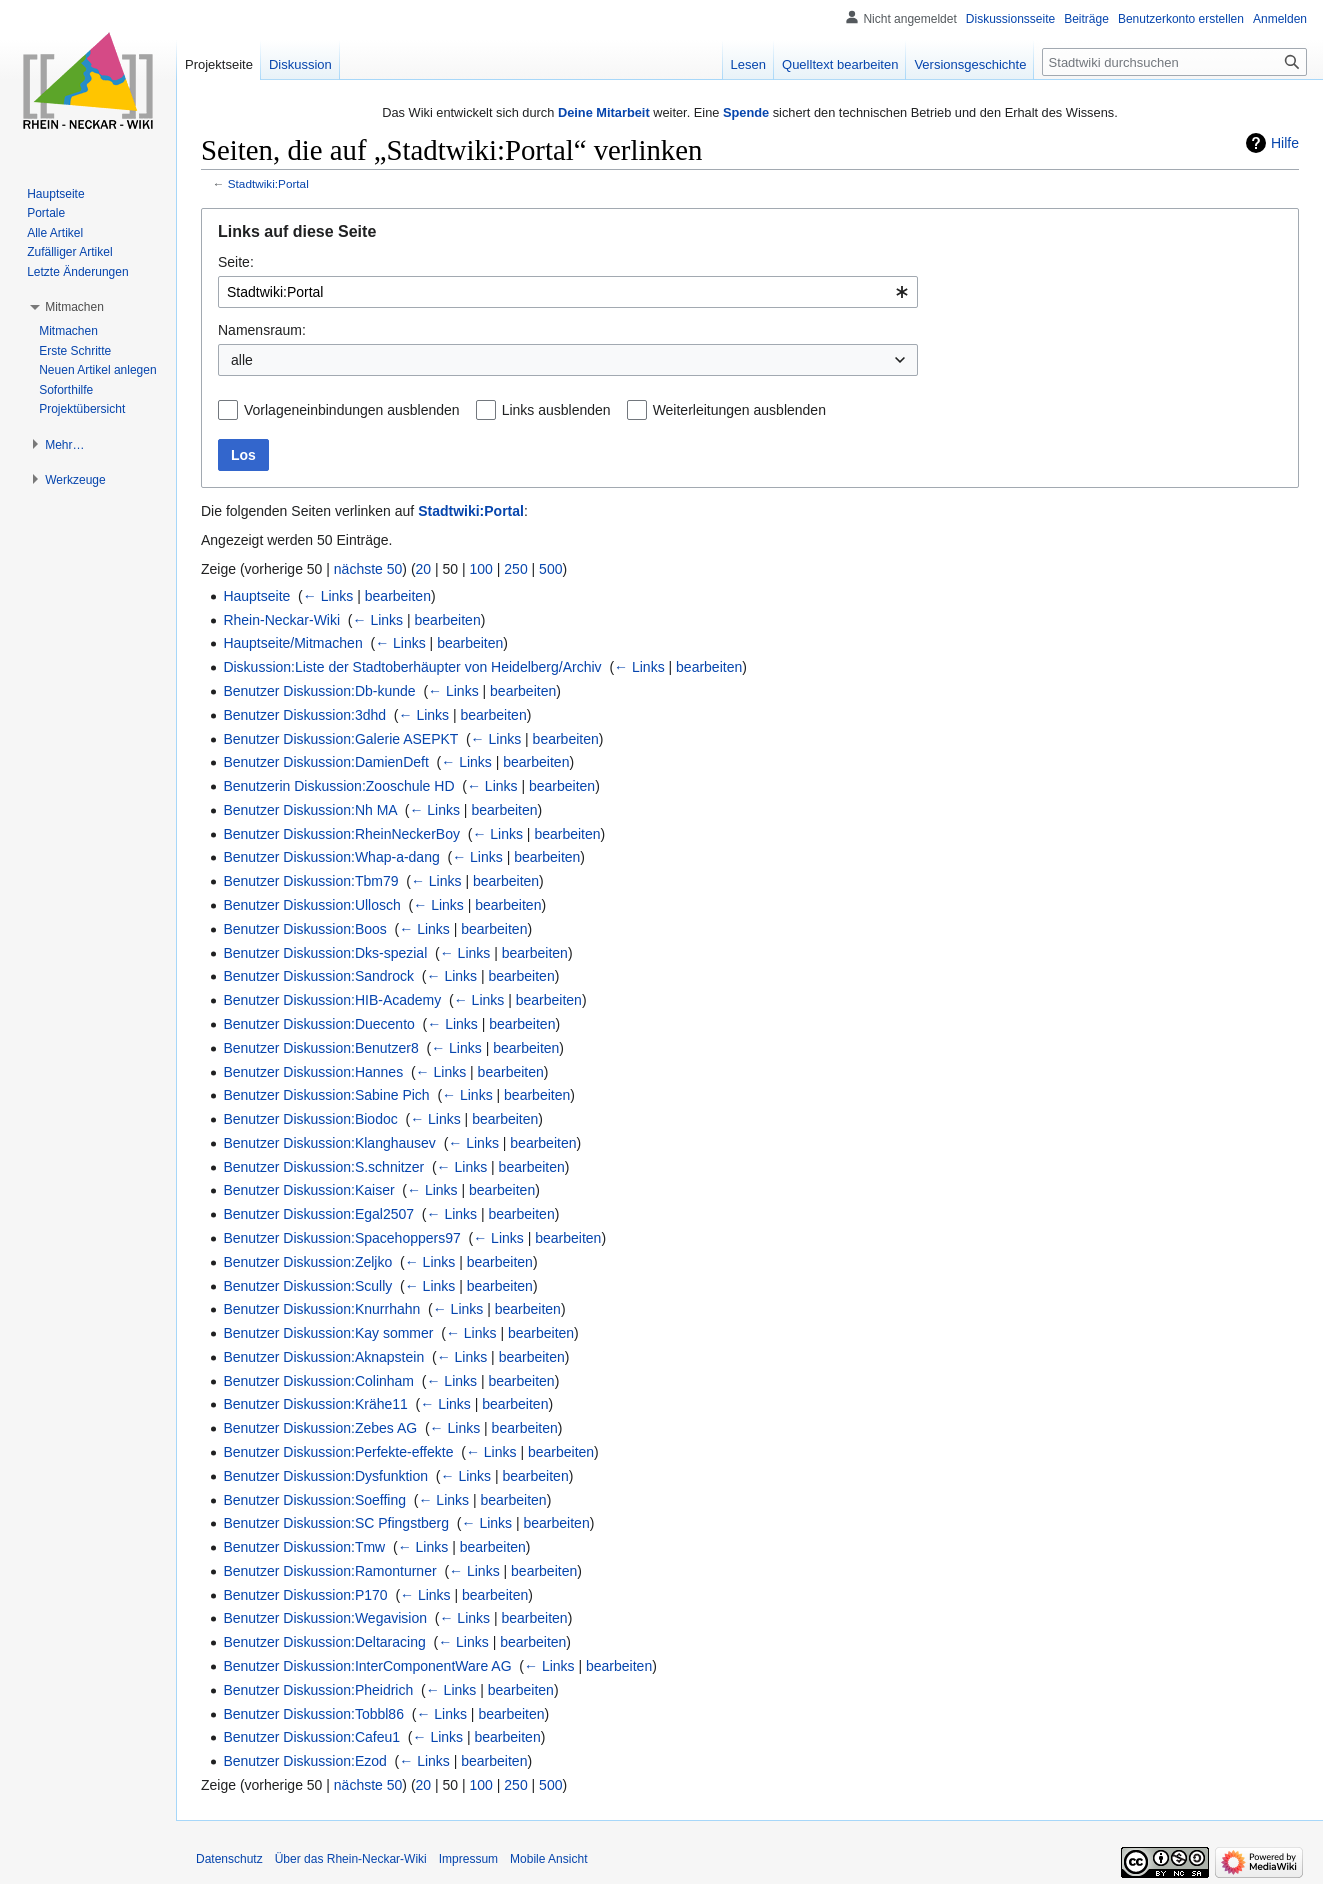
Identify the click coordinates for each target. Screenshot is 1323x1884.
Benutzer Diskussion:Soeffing (314, 1500)
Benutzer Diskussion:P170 (305, 1595)
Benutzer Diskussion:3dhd (304, 715)
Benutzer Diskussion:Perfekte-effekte (338, 1452)
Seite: (236, 262)
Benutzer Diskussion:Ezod (304, 1761)
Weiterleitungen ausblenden (739, 410)
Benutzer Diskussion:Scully (307, 1286)
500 (550, 569)
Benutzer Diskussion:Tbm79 (310, 881)
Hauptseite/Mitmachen (292, 643)
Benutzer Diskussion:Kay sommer (328, 1333)
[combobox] (568, 292)
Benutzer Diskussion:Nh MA (310, 810)
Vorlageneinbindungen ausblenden (352, 410)
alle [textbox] (242, 360)
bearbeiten (398, 596)
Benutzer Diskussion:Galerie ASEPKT (340, 739)
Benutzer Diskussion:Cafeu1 (311, 1737)
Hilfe (1285, 143)
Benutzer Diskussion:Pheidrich (318, 1690)
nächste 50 (368, 569)
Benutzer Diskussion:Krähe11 (315, 1404)
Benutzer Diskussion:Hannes (313, 1072)
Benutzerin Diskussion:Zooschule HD (338, 786)
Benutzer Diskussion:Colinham (318, 1381)
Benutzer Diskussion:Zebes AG (320, 1428)
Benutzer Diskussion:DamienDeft (325, 762)
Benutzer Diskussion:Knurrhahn (321, 1309)
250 (515, 569)
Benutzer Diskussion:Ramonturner (329, 1571)
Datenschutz (229, 1859)
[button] (74, 307)
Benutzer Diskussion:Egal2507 (318, 1214)
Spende (746, 112)
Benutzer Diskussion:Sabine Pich (326, 1095)
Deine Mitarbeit (604, 112)
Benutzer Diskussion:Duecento (318, 1024)
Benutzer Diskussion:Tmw (304, 1547)
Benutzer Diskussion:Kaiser (308, 1190)
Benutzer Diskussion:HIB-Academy (332, 1000)
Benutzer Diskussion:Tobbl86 (313, 1714)
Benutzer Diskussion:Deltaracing (324, 1642)
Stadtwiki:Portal (268, 183)
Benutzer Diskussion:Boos (304, 929)
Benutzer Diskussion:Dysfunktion (325, 1476)
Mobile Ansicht (548, 1859)
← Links (328, 596)
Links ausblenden (556, 410)
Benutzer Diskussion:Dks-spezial (325, 953)
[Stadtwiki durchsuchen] (1174, 62)
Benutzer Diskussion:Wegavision (325, 1618)
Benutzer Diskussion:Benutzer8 (320, 1048)
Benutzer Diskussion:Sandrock (318, 976)
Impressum (468, 1859)
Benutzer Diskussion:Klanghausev (329, 1143)
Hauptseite (256, 596)
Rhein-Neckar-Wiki (281, 620)
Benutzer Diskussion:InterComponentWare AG (367, 1666)
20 (424, 569)
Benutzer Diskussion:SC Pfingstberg (336, 1523)
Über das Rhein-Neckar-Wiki (351, 1859)
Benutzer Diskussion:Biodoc (310, 1119)
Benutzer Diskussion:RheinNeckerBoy (341, 834)
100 (481, 569)
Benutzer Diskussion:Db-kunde (319, 691)
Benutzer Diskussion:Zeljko (307, 1262)
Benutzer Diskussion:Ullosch (311, 905)
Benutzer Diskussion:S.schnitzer (323, 1167)
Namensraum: (262, 330)
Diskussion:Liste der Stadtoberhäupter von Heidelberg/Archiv (412, 667)
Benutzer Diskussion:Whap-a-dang (331, 857)
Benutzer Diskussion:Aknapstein (323, 1357)
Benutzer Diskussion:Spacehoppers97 (341, 1238)
